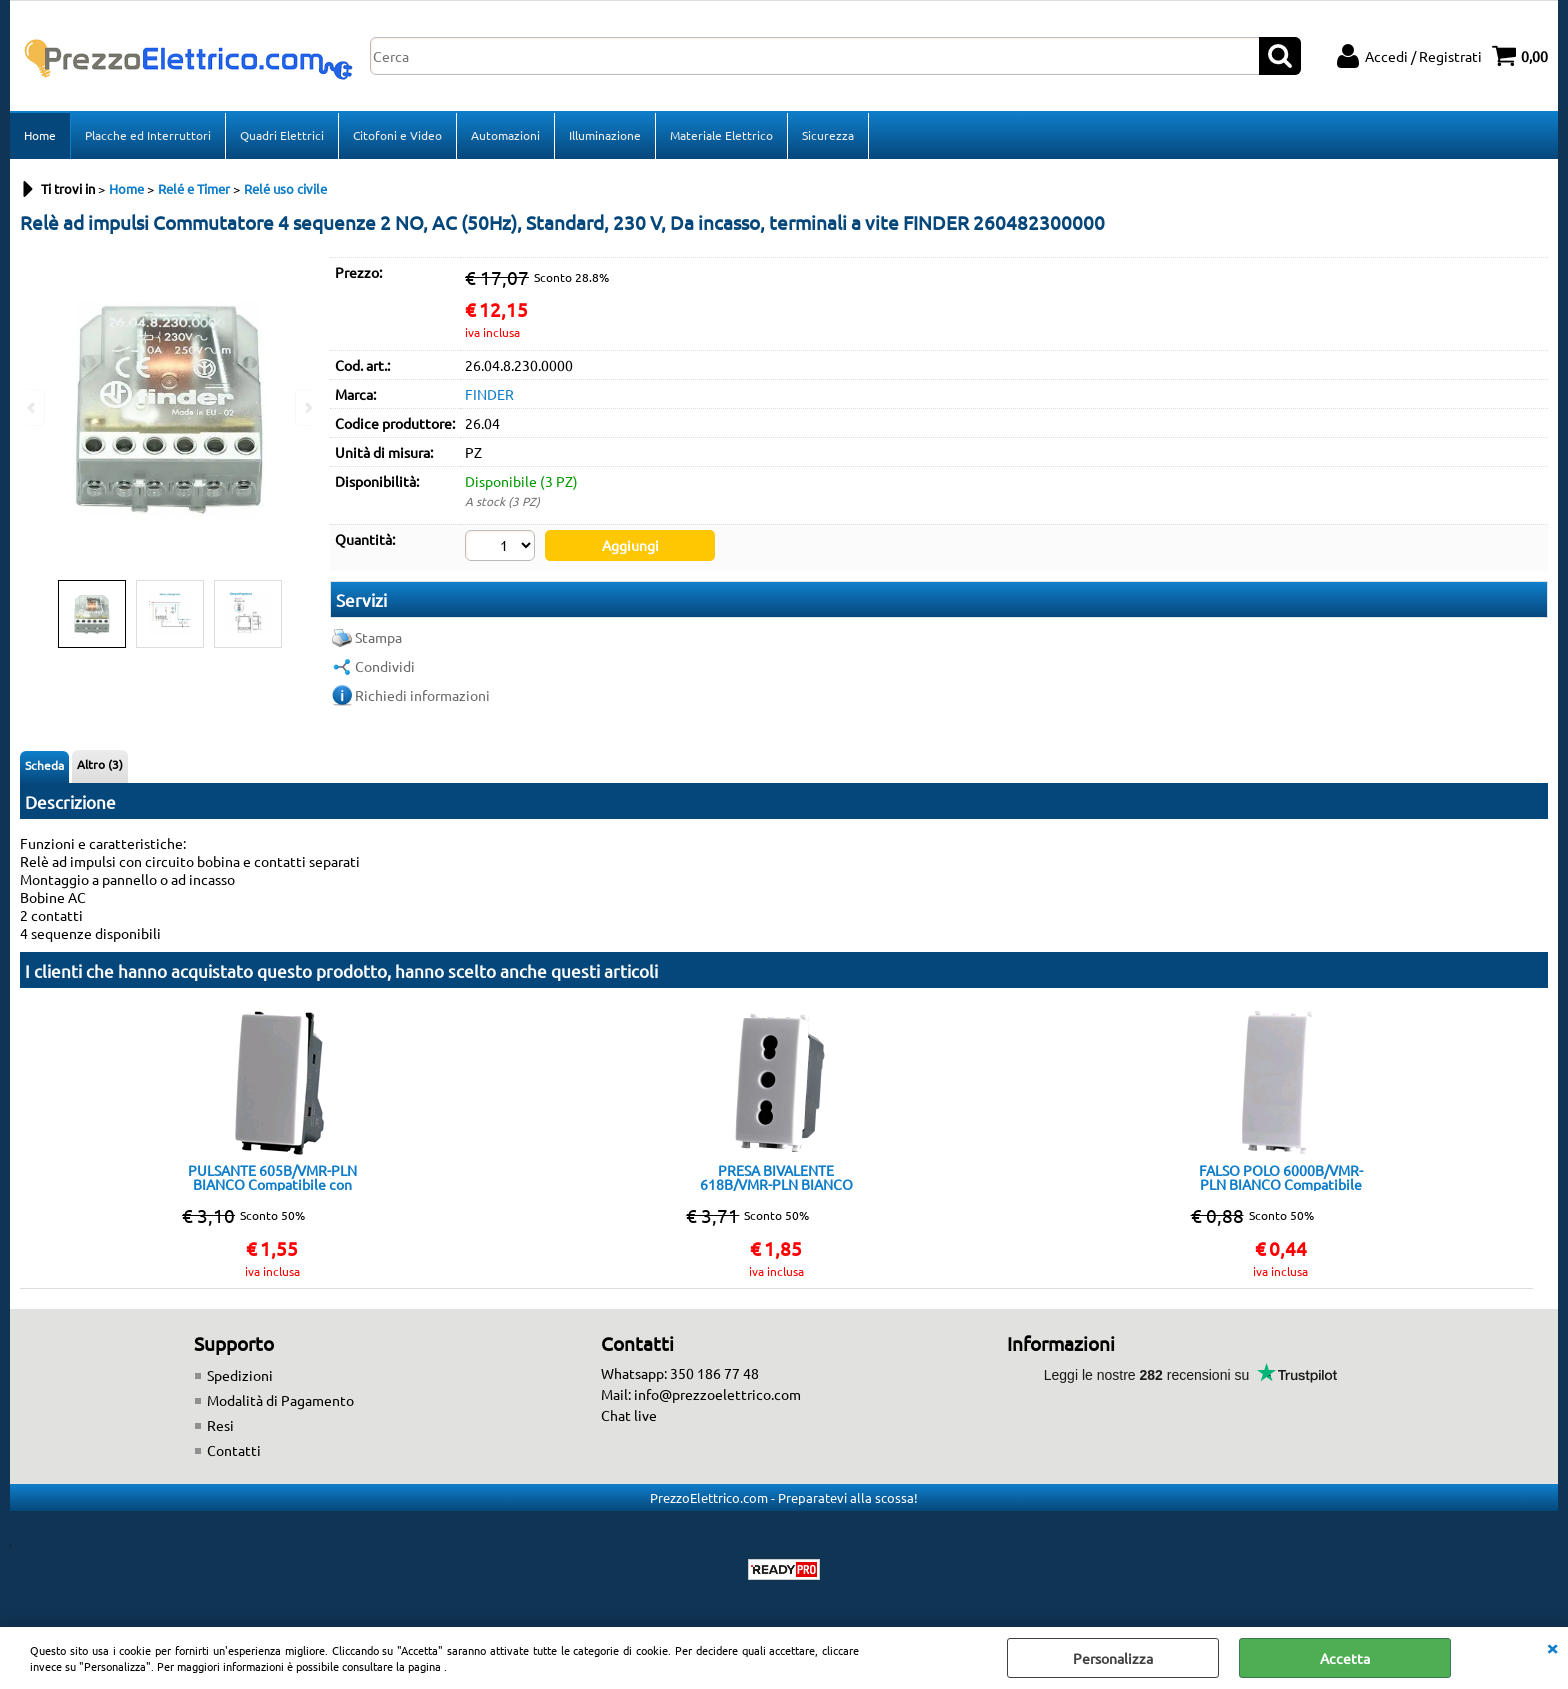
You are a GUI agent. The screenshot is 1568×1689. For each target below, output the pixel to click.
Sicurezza (828, 135)
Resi (220, 1425)
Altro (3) (100, 764)
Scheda (44, 765)
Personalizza (1113, 1658)
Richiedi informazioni (422, 695)
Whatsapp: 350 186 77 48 (680, 1373)
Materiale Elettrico (721, 135)
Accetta (1345, 1658)
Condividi (385, 666)
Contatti (234, 1450)
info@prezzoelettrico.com (717, 1394)
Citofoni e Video (397, 135)
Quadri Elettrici (282, 135)
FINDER (489, 394)
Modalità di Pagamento (280, 1400)
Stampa (378, 637)
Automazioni (505, 135)
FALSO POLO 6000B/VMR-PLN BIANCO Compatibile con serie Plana (1281, 1177)
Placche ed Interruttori (148, 135)
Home (40, 135)
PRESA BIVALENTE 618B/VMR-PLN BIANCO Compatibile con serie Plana (776, 1177)
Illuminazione (605, 135)
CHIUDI (1552, 1647)
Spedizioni (240, 1375)
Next (307, 407)
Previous (33, 407)
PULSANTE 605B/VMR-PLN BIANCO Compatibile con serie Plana (272, 1177)
